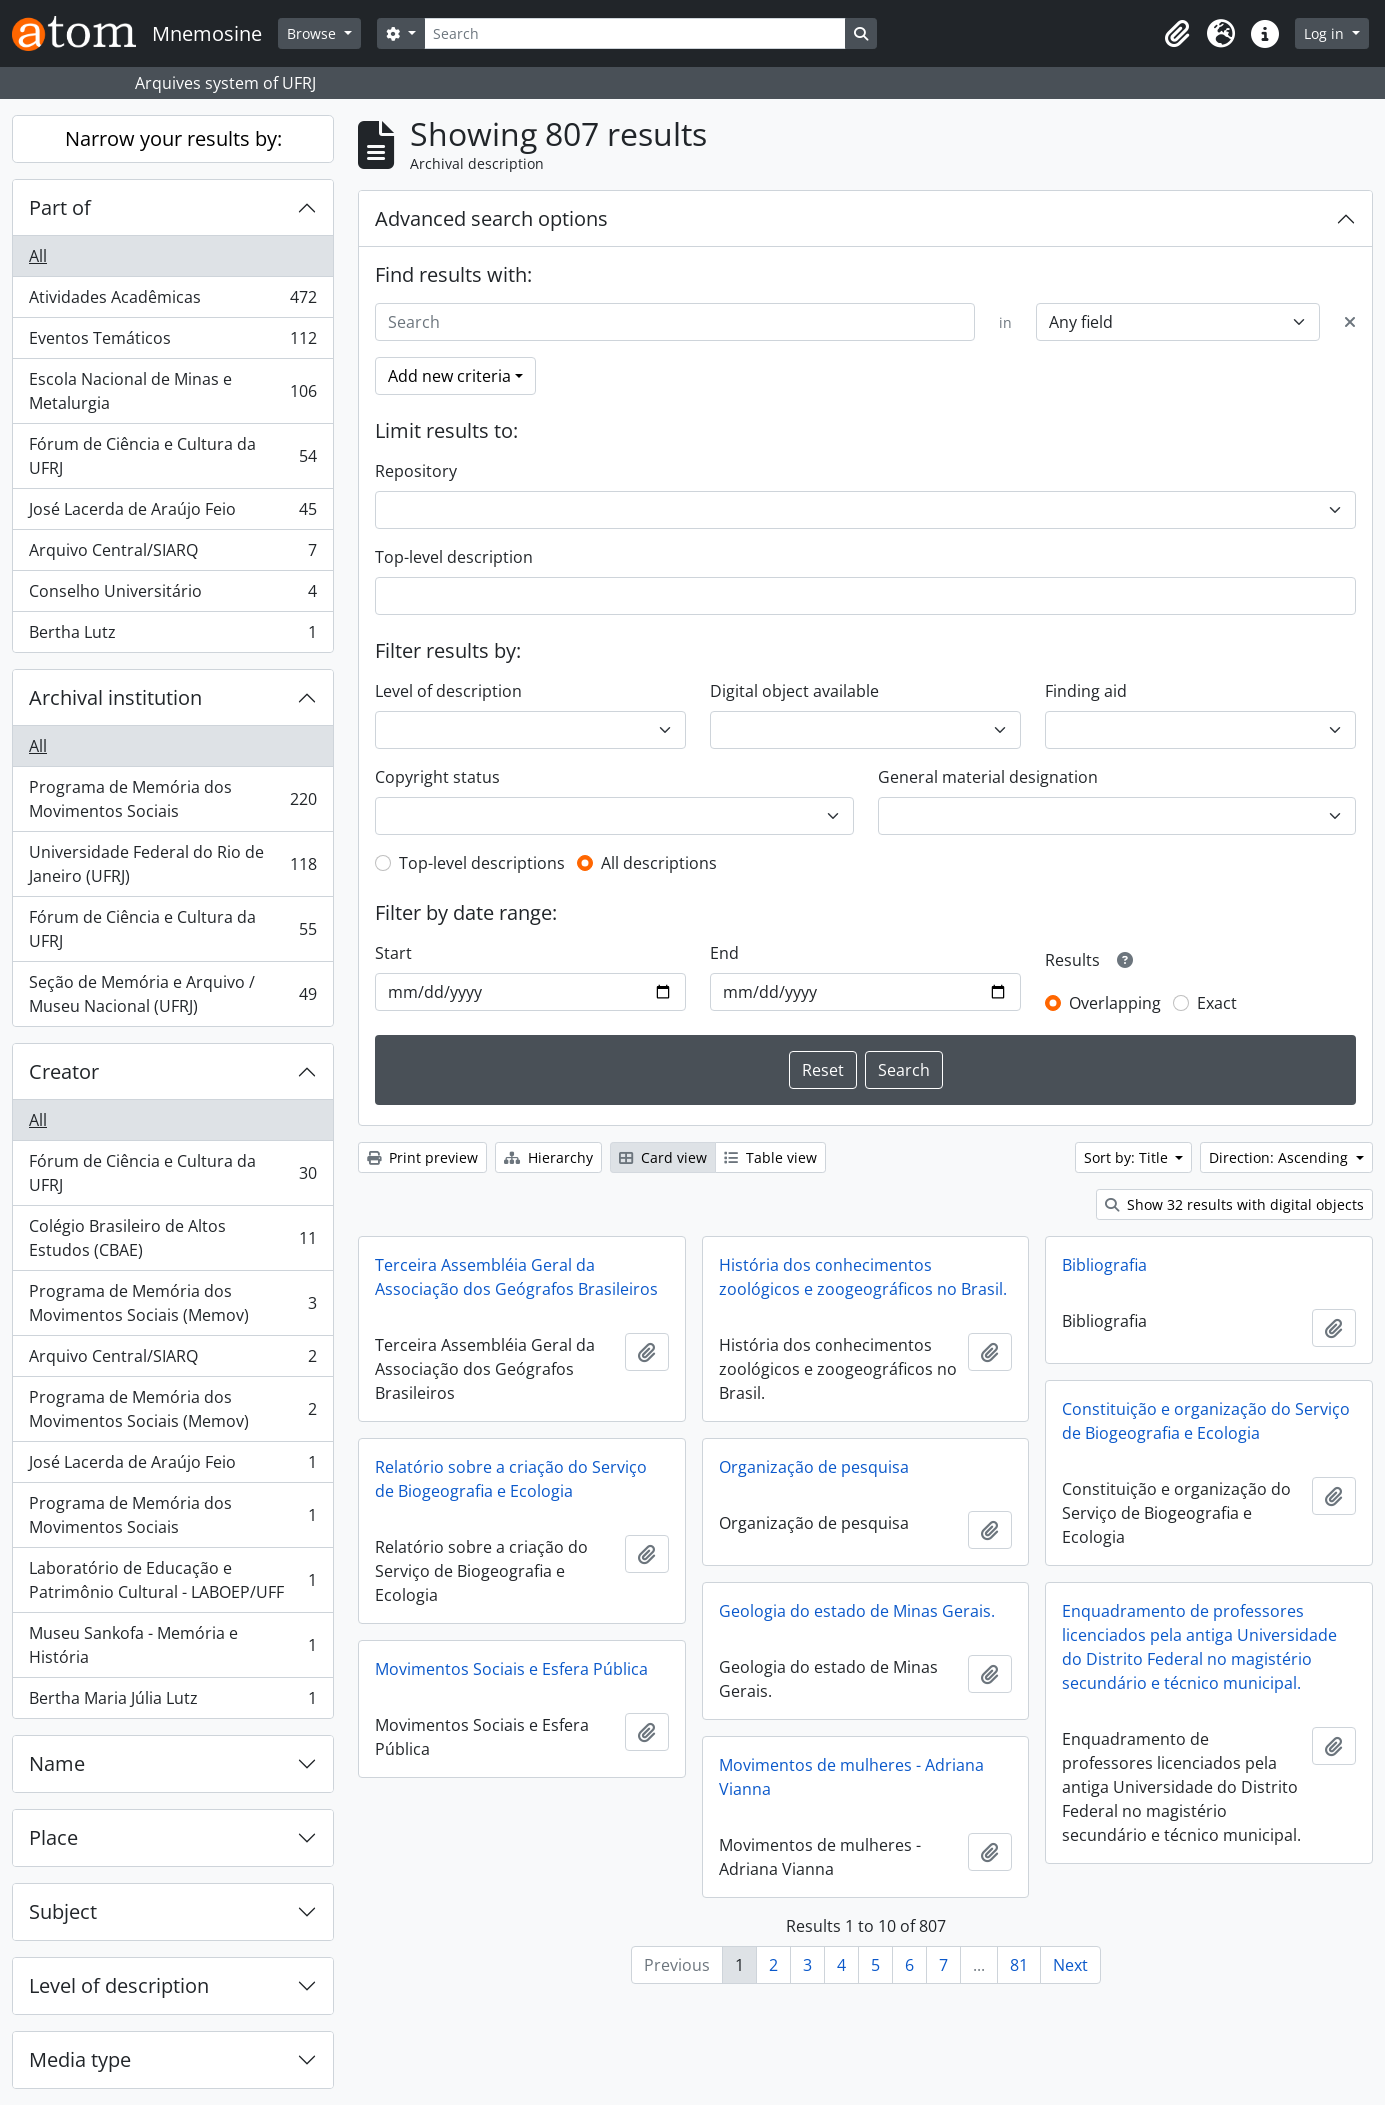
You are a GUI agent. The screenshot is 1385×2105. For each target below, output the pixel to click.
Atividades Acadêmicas (172, 301)
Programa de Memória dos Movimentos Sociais (172, 799)
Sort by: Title (1128, 1157)
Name (57, 1763)
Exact (1217, 1003)
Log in (1326, 33)
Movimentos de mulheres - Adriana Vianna (851, 1777)
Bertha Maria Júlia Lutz (172, 1702)
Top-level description (454, 557)
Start (393, 953)
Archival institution (115, 697)
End (724, 953)
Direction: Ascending (1280, 1157)
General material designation (988, 777)
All (38, 256)
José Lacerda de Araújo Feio (172, 513)
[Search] (635, 33)
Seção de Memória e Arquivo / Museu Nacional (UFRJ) (172, 994)
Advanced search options (491, 218)
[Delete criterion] (1350, 322)
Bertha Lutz (172, 636)
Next (1070, 1965)
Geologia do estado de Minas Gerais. (857, 1611)
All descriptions (659, 863)
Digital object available (794, 691)
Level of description (119, 1985)
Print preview (422, 1157)
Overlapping (1115, 1003)
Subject (63, 1911)
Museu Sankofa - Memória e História (172, 1645)
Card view (663, 1157)
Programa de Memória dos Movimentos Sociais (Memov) (172, 1303)
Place (53, 1837)
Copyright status (437, 777)
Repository (416, 471)
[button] (1177, 34)
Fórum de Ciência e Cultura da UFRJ (172, 456)
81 (1019, 1965)
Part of (60, 207)
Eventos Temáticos (172, 342)
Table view (770, 1157)
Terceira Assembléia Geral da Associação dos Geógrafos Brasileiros (516, 1277)
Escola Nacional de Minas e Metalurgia (172, 391)
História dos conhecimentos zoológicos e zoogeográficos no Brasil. (863, 1277)
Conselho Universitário (172, 595)
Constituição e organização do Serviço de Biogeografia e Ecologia (1206, 1421)
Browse (313, 33)
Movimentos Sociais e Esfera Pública (511, 1669)
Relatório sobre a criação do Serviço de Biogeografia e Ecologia (511, 1479)
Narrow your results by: (173, 138)
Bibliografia (1104, 1265)
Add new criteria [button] (449, 376)
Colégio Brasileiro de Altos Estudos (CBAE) (172, 1238)
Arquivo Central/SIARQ (172, 554)
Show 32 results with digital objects (1234, 1204)
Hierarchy (548, 1157)
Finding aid (1086, 691)
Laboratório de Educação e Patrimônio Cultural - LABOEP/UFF (172, 1580)
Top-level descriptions (482, 863)
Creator (64, 1071)
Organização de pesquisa (814, 1467)
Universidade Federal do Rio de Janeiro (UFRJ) (172, 864)
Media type (80, 2059)
